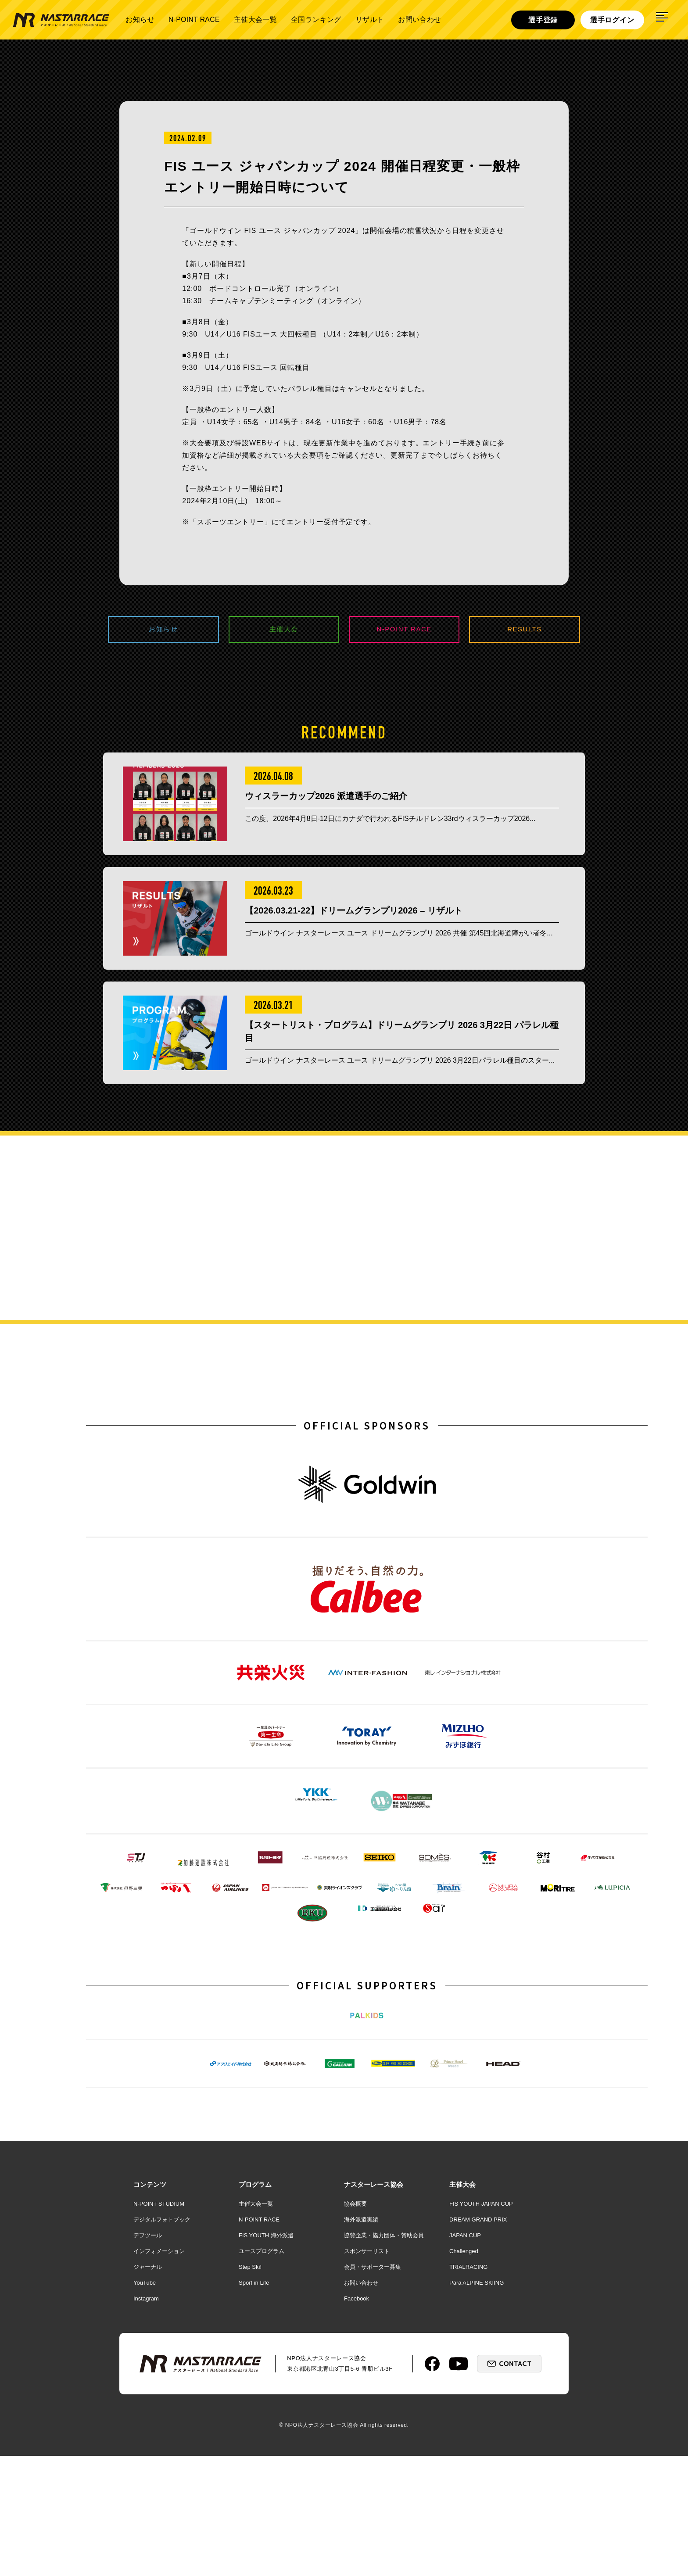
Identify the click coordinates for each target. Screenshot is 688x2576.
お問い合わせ (419, 19)
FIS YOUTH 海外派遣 (266, 2355)
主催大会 (283, 630)
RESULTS (524, 630)
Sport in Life (254, 2403)
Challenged (463, 2371)
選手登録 (543, 20)
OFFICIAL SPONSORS (367, 1454)
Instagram (146, 2418)
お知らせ (139, 19)
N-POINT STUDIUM (158, 2324)
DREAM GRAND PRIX (478, 2339)
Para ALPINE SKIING (476, 2403)
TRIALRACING (468, 2387)
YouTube (144, 2403)
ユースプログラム (261, 2371)
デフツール (147, 2355)
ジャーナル (147, 2387)
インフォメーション (159, 2371)
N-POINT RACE (194, 19)
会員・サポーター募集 (372, 2387)
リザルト (369, 19)
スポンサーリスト (367, 2371)
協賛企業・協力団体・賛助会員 (384, 2355)
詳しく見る (589, 1294)
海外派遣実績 (361, 2339)
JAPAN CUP (465, 2355)
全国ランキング (316, 19)
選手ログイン (612, 20)
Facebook (356, 2418)
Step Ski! (250, 2387)
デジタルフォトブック (161, 2339)
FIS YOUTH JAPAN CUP (481, 2324)
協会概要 (355, 2324)
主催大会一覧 (255, 19)
